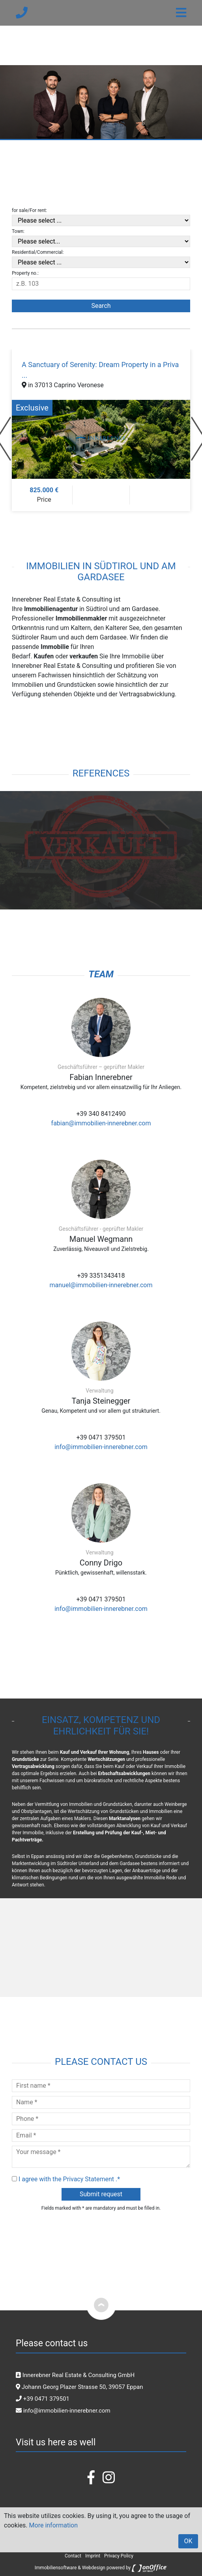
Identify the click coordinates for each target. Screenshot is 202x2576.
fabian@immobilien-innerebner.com (101, 1123)
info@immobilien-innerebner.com (101, 1447)
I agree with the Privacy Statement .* (69, 2179)
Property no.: (25, 273)
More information (53, 2525)
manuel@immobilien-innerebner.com (101, 1285)
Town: (18, 231)
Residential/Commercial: (38, 252)
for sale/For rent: (29, 210)
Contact (73, 2556)
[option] (101, 430)
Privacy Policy (118, 2556)
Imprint (92, 2556)
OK (188, 2541)
